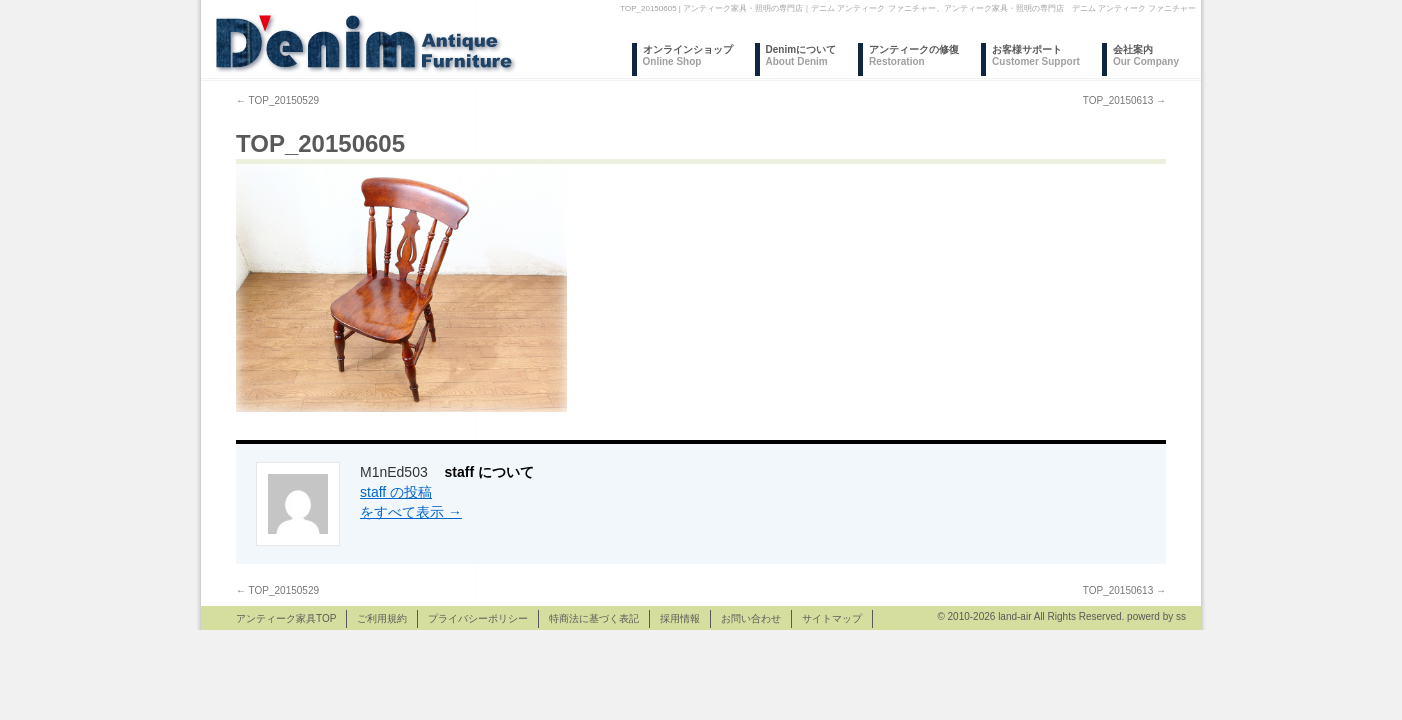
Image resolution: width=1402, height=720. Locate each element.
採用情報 (680, 618)
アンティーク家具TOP (286, 618)
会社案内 (1146, 55)
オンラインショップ (688, 55)
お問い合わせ (751, 618)
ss (1181, 616)
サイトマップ (832, 618)
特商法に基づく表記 (594, 618)
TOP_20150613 (1124, 100)
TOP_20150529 (277, 100)
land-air (1014, 616)
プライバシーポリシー (478, 618)
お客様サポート (1036, 55)
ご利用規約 (382, 618)
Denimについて (801, 55)
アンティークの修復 (914, 55)
